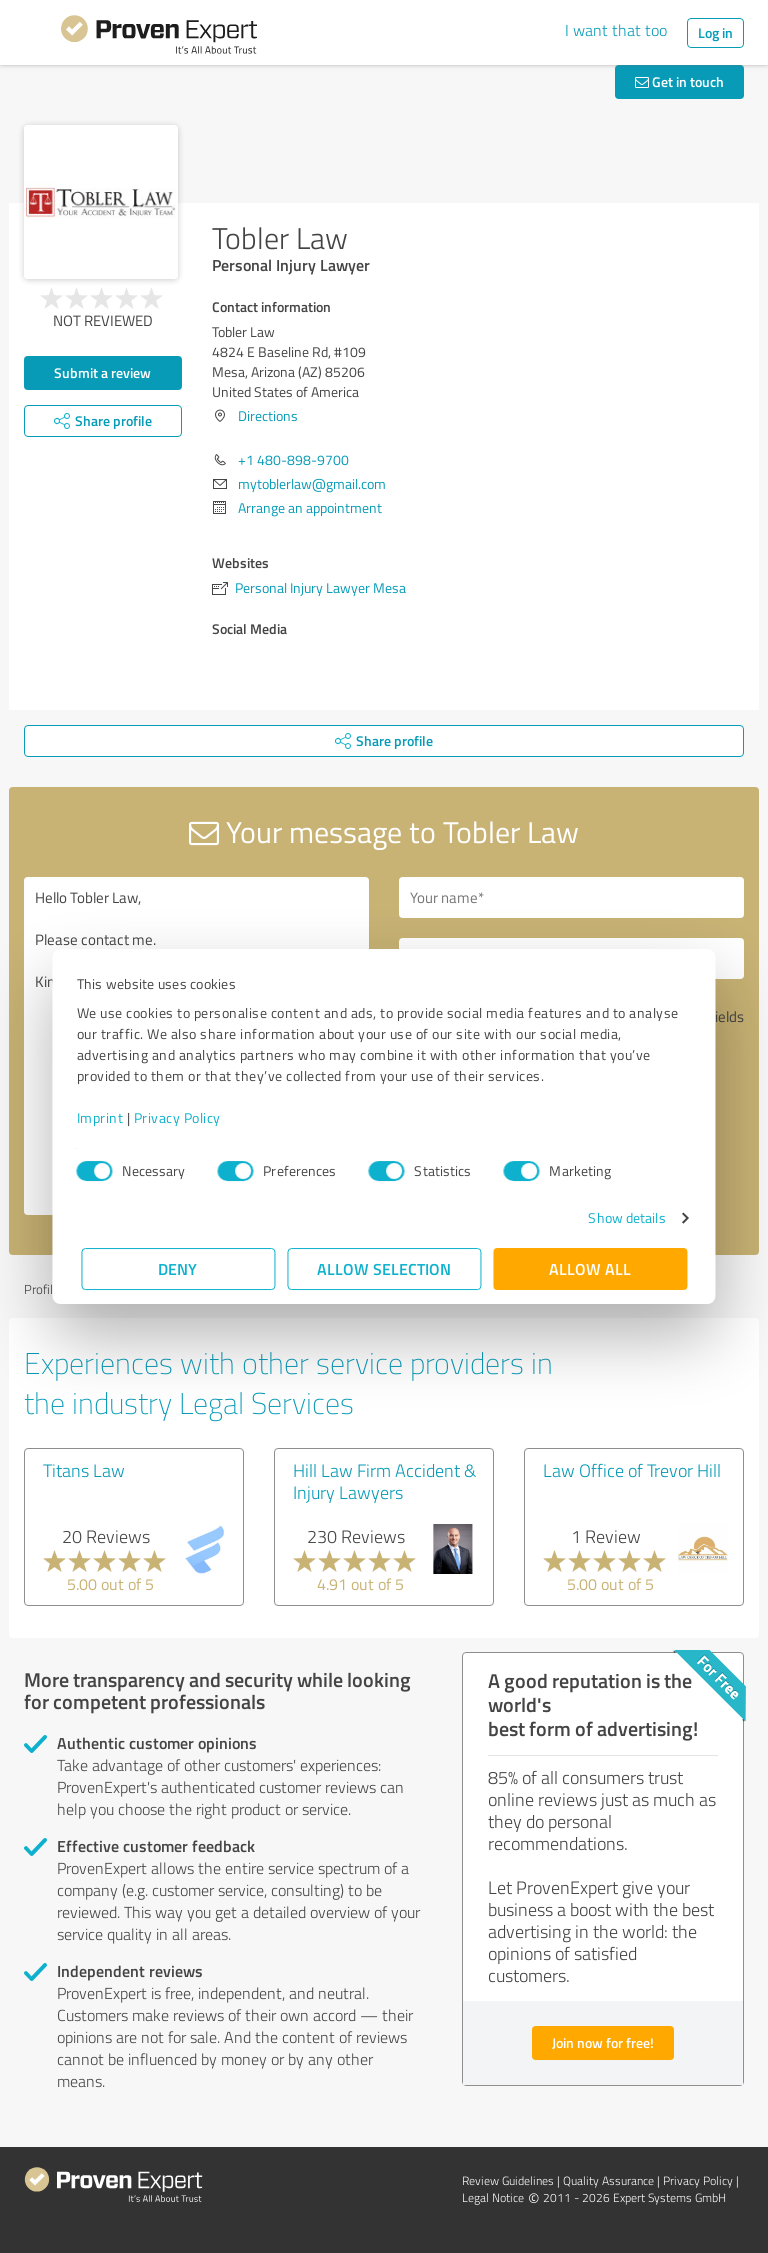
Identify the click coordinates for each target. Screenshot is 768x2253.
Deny (178, 1268)
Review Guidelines (508, 2180)
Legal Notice (493, 2197)
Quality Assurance (608, 2180)
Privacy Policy (181, 1117)
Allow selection (384, 1268)
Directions (268, 415)
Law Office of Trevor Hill (632, 1470)
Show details (622, 1217)
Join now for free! (603, 2042)
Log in (715, 32)
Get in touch (679, 81)
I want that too (616, 30)
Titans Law (84, 1470)
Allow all (590, 1268)
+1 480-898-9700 (293, 459)
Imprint (104, 1117)
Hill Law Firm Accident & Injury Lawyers (384, 1481)
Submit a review (102, 372)
